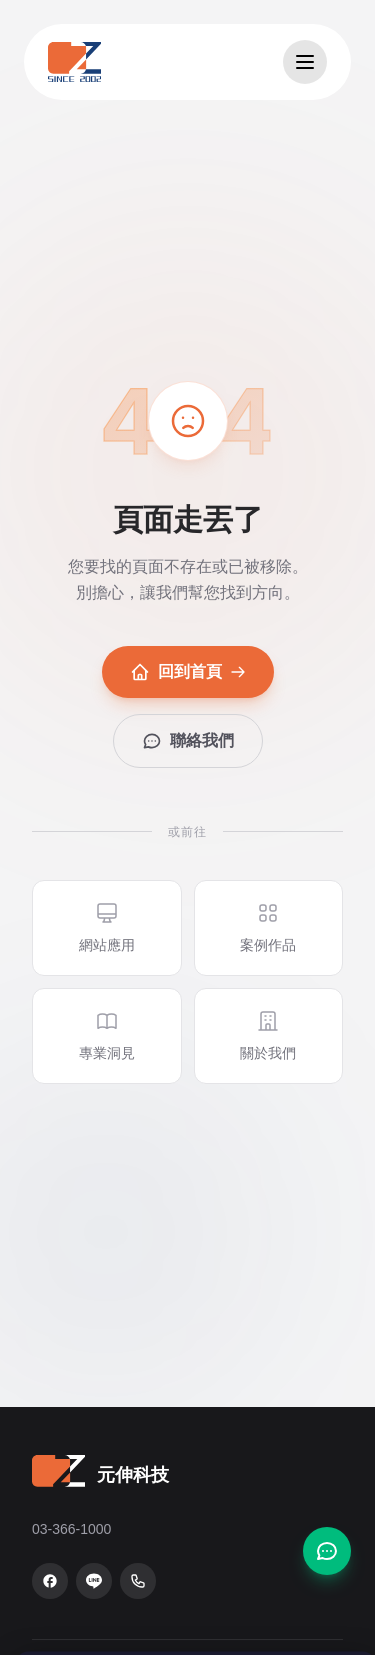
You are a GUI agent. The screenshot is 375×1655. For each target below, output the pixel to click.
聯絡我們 (188, 741)
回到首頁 (188, 672)
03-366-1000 (71, 1529)
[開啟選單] (305, 62)
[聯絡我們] (327, 1551)
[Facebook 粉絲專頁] (50, 1581)
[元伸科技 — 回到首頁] (74, 62)
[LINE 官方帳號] (94, 1581)
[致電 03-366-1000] (138, 1581)
